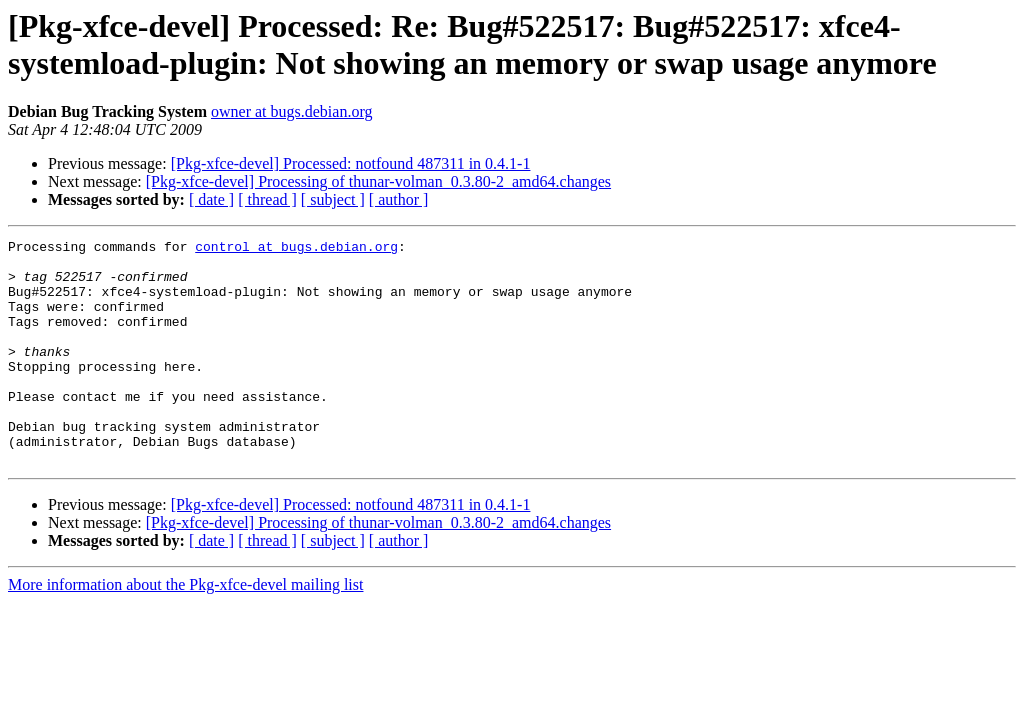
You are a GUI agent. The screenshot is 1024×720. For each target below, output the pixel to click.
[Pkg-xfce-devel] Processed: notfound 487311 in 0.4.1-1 (351, 163)
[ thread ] (267, 199)
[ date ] (211, 199)
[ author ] (399, 199)
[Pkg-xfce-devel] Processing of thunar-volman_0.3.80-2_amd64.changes (378, 181)
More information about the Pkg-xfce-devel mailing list (185, 629)
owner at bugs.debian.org (291, 111)
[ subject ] (333, 199)
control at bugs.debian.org (296, 249)
